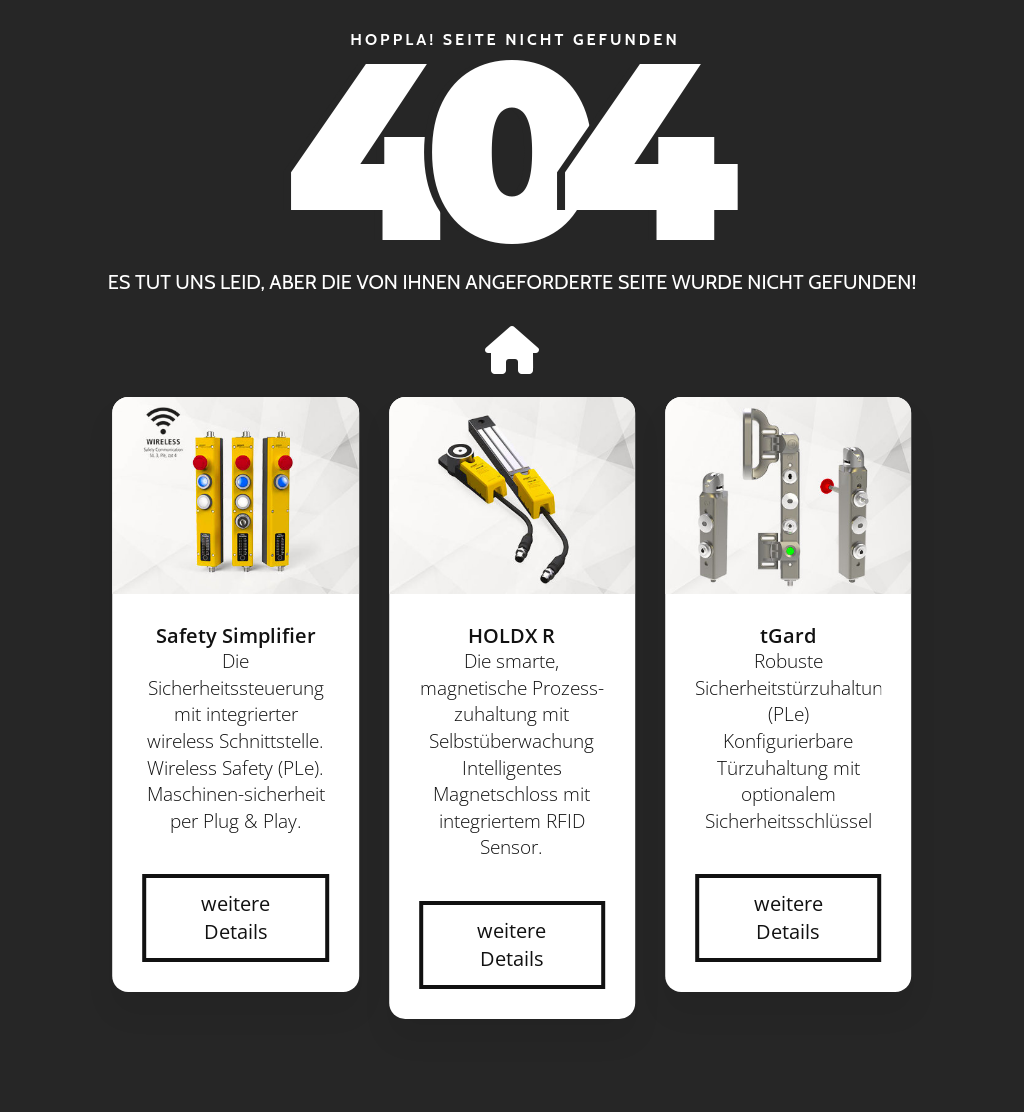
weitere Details (235, 917)
